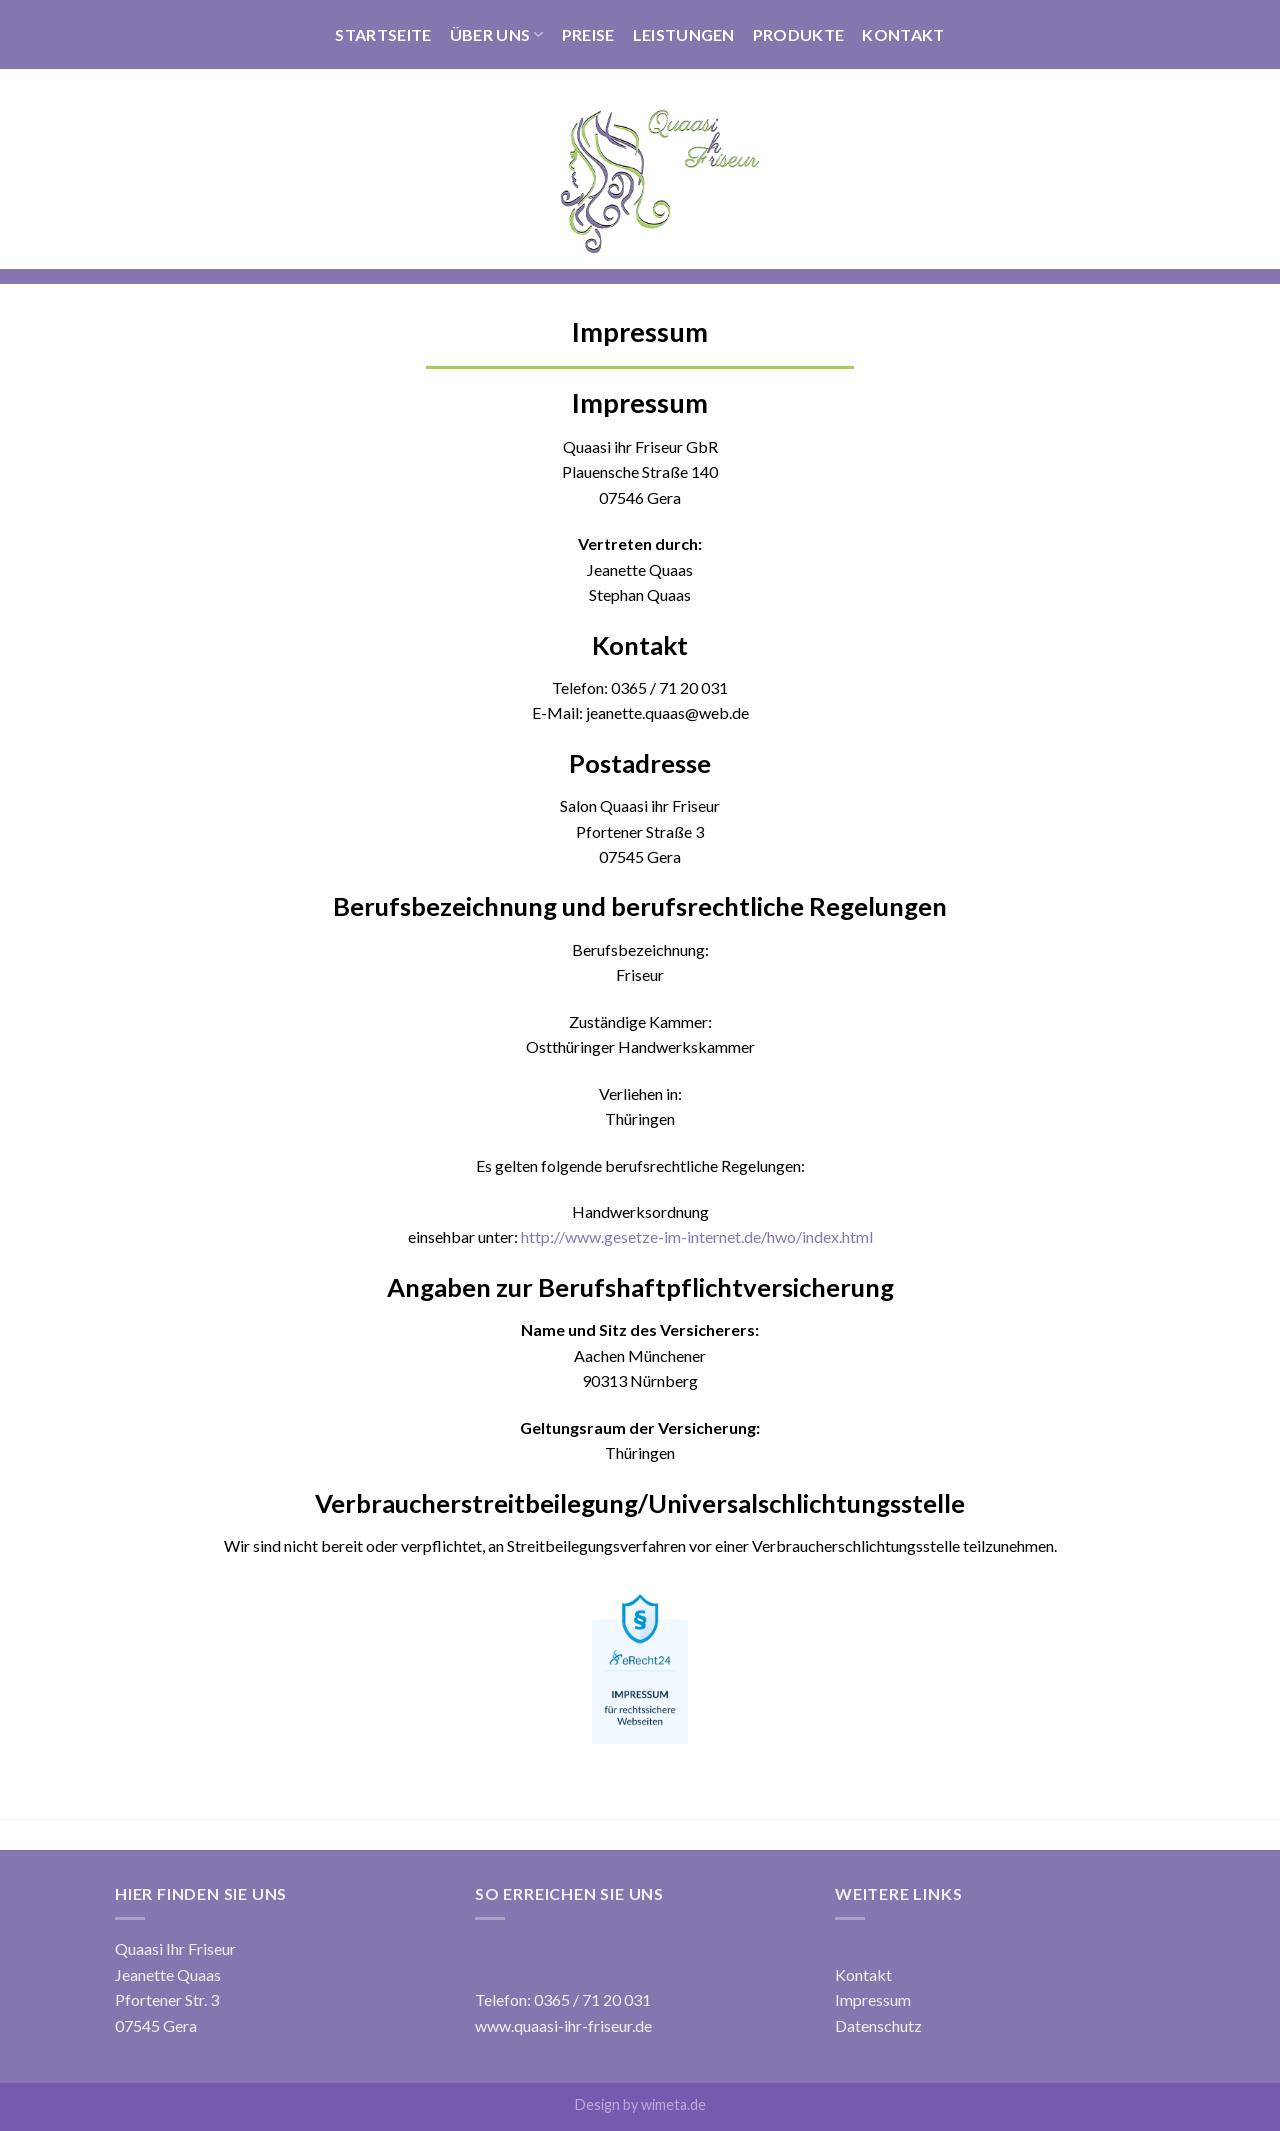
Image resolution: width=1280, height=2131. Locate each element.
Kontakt (903, 34)
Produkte (799, 34)
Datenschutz (878, 2025)
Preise (588, 34)
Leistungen (684, 34)
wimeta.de (673, 2104)
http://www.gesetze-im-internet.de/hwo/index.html (697, 1236)
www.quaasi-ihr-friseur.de (563, 2025)
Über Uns (497, 35)
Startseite (383, 34)
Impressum (873, 1999)
